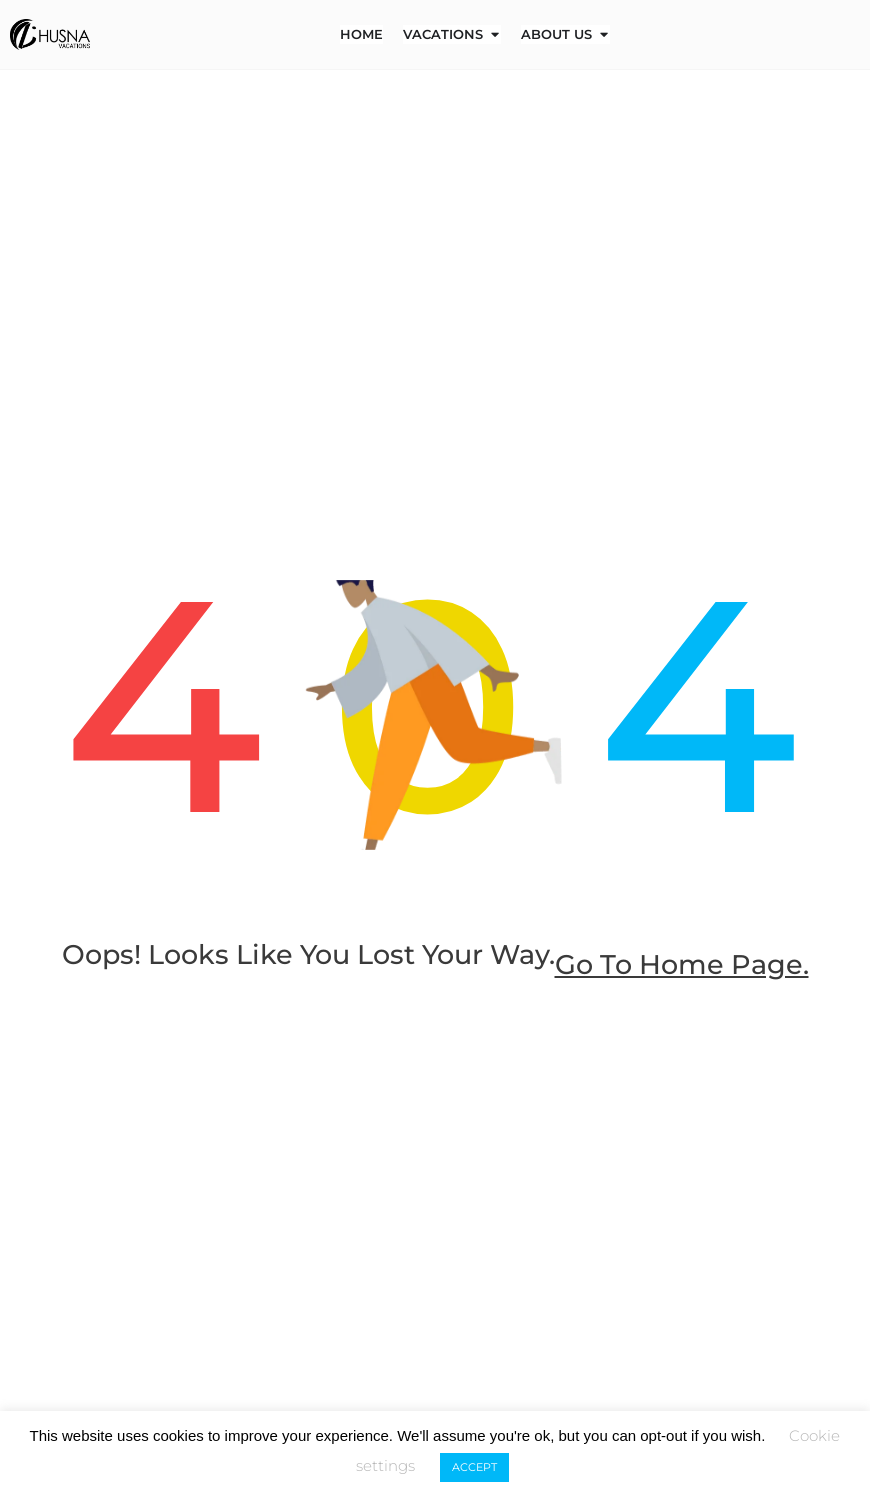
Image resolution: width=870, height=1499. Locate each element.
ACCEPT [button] (474, 1467)
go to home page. (435, 1003)
